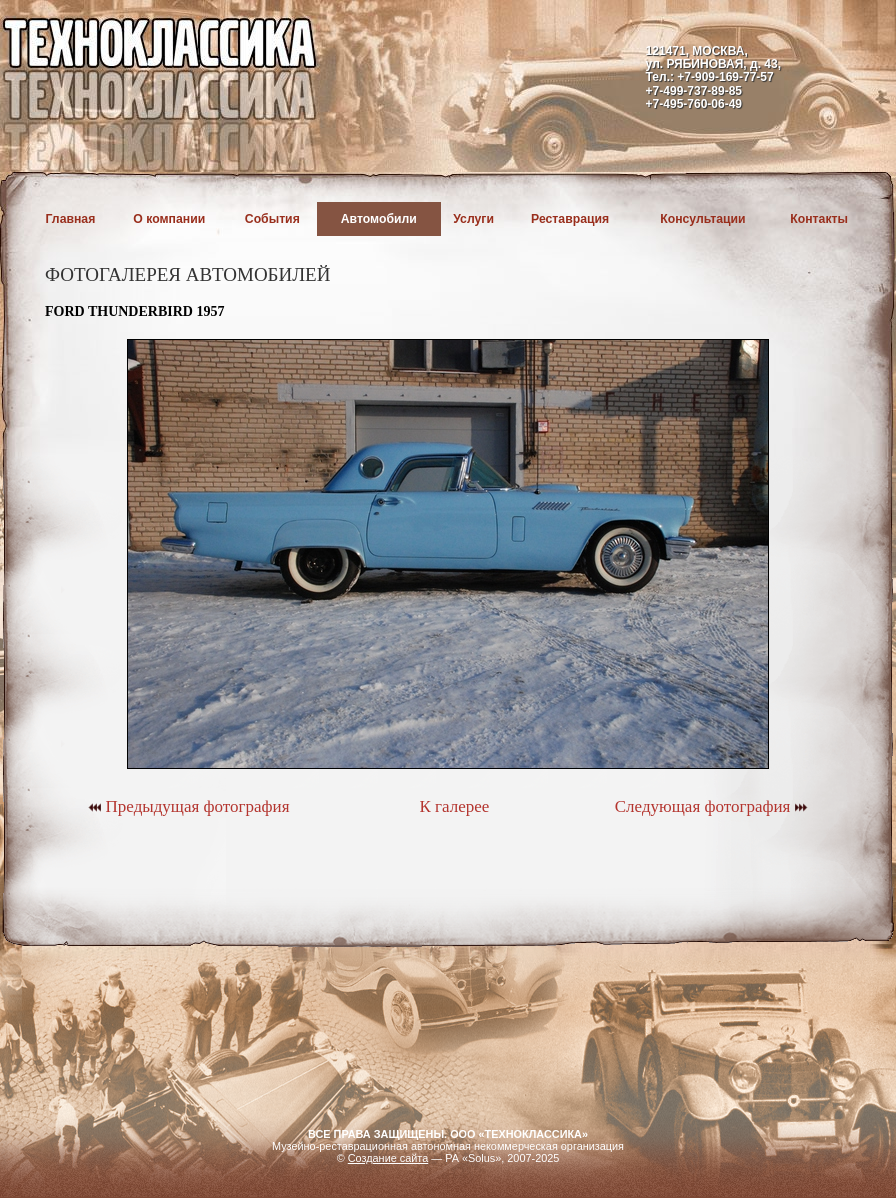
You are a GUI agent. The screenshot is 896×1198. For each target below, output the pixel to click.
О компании (169, 219)
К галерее (454, 806)
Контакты (819, 219)
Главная (71, 219)
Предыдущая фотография (188, 806)
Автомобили (379, 219)
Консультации (702, 219)
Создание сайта (388, 1158)
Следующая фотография (711, 806)
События (272, 219)
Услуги (473, 219)
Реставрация (570, 219)
